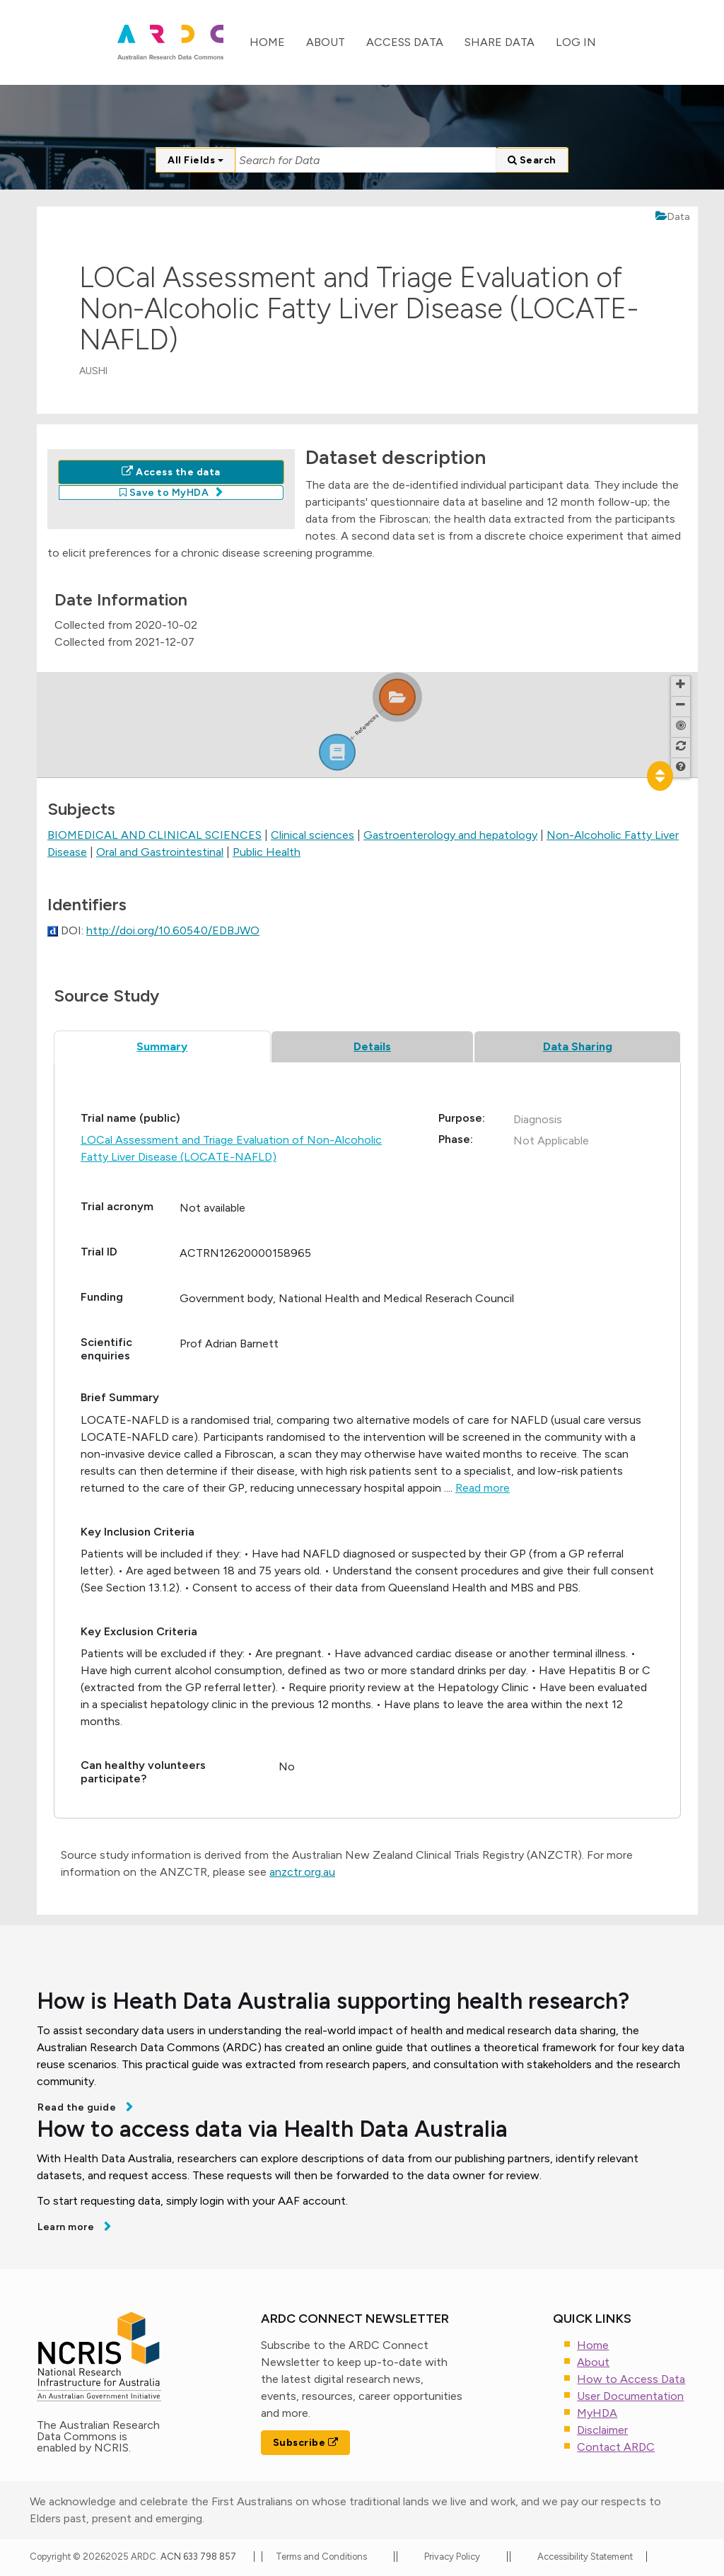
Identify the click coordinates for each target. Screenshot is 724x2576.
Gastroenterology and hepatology (450, 835)
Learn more (67, 2227)
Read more (482, 1488)
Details (372, 1046)
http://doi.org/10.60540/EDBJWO (172, 930)
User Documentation (630, 2396)
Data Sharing (577, 1046)
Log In (576, 42)
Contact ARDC (616, 2447)
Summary (161, 1046)
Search (532, 160)
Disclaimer (602, 2430)
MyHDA (597, 2413)
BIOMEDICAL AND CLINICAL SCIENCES (154, 835)
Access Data (404, 42)
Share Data (500, 42)
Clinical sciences (312, 835)
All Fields (195, 160)
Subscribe (306, 2443)
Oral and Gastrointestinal (159, 852)
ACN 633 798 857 (199, 2556)
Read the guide (78, 2107)
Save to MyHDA (164, 493)
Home (267, 42)
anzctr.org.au (302, 1872)
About (325, 42)
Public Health (266, 852)
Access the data (171, 471)
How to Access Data (631, 2379)
